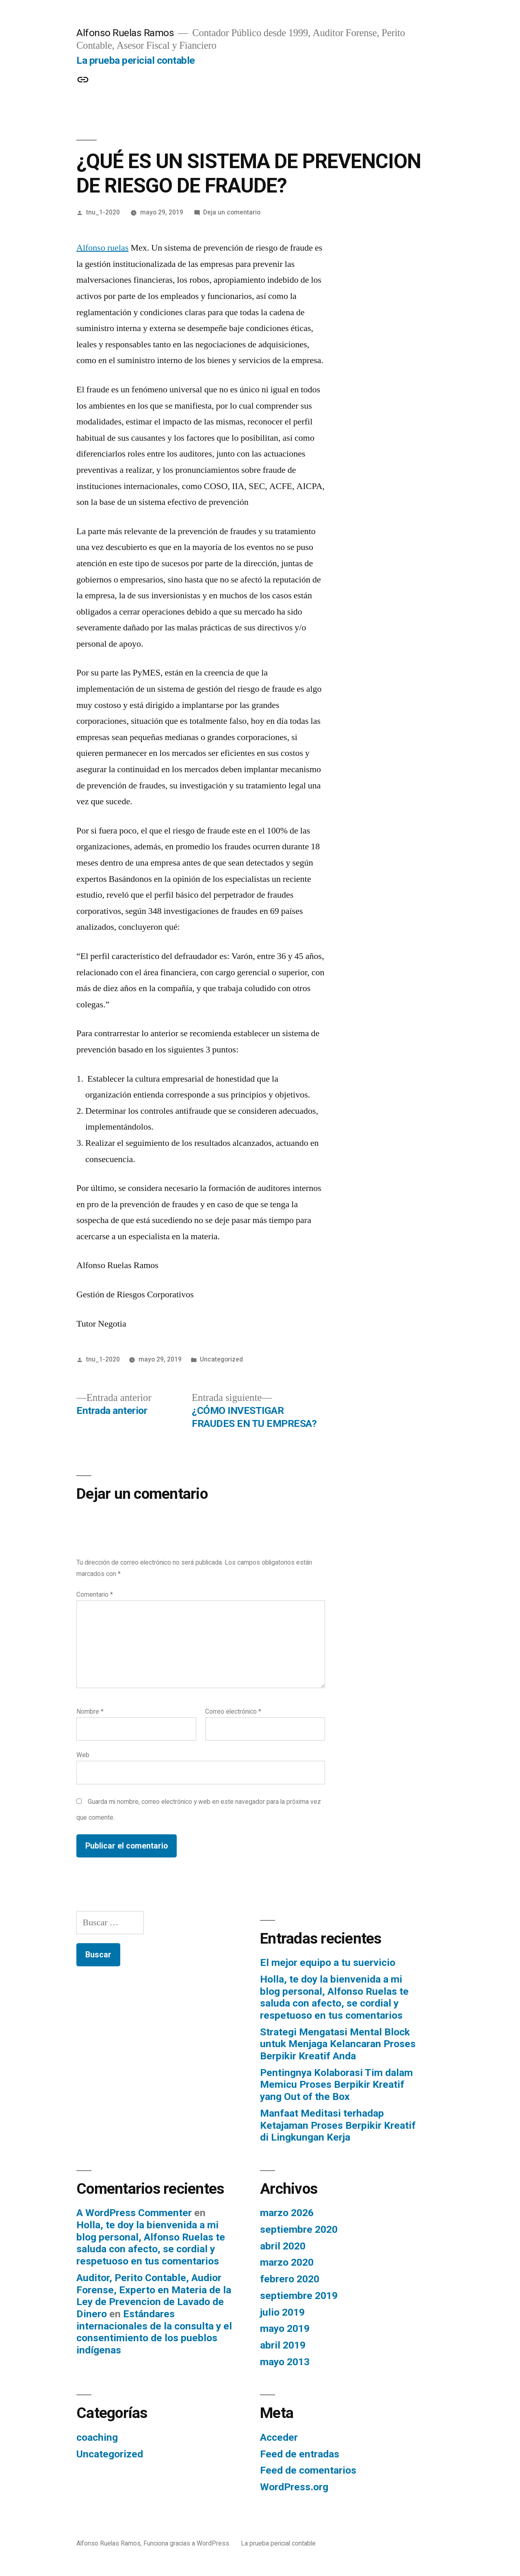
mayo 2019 (285, 2328)
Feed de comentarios (308, 2470)
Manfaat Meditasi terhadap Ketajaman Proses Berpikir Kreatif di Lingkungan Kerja (338, 2125)
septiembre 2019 (299, 2295)
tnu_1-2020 (103, 212)
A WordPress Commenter (134, 2213)
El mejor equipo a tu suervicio (327, 1962)
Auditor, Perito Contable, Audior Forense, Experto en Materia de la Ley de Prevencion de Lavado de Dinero (153, 2296)
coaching (97, 2437)
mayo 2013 (285, 2362)
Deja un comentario (231, 212)
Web (82, 1755)
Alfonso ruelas (102, 247)
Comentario (94, 1594)
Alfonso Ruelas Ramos (125, 33)
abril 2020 (283, 2246)
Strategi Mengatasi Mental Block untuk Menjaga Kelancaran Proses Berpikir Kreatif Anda (338, 2044)
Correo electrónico (233, 1711)
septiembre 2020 (299, 2229)
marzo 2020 (287, 2262)
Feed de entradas (299, 2454)
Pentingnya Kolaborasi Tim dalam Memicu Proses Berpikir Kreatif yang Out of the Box (336, 2084)
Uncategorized (221, 1359)
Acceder (279, 2437)
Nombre (90, 1711)
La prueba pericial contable (135, 60)
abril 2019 (283, 2345)
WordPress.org (294, 2487)
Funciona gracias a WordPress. (187, 2543)
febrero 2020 (289, 2279)
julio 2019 (282, 2312)
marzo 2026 (287, 2213)
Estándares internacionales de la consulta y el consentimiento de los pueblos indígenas (154, 2332)
